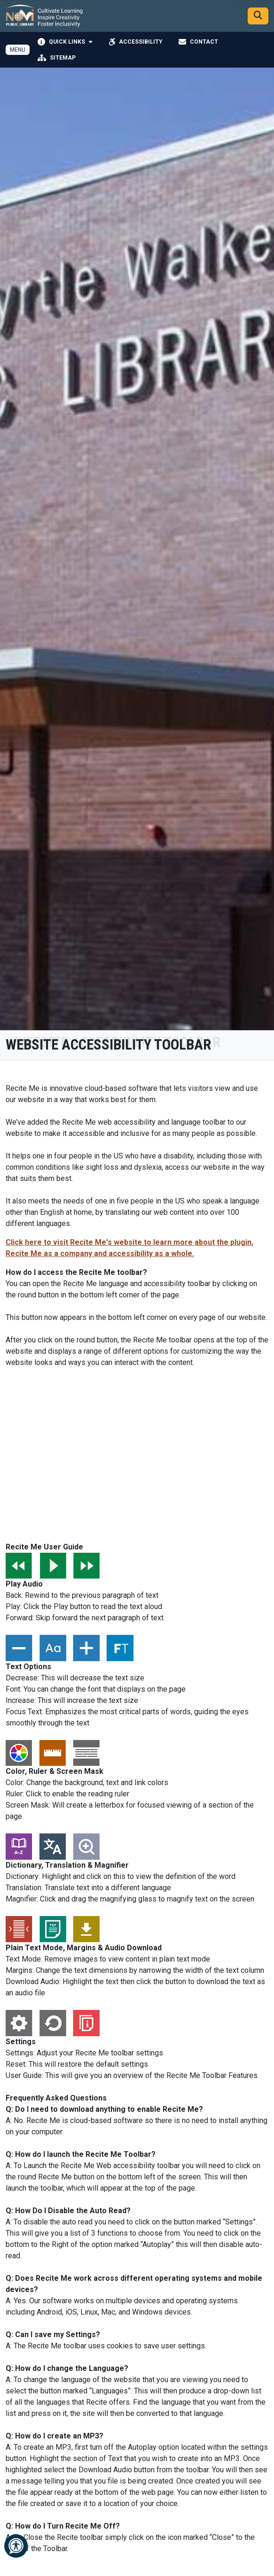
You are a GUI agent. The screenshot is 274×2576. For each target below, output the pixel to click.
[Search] (258, 16)
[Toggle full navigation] (18, 50)
